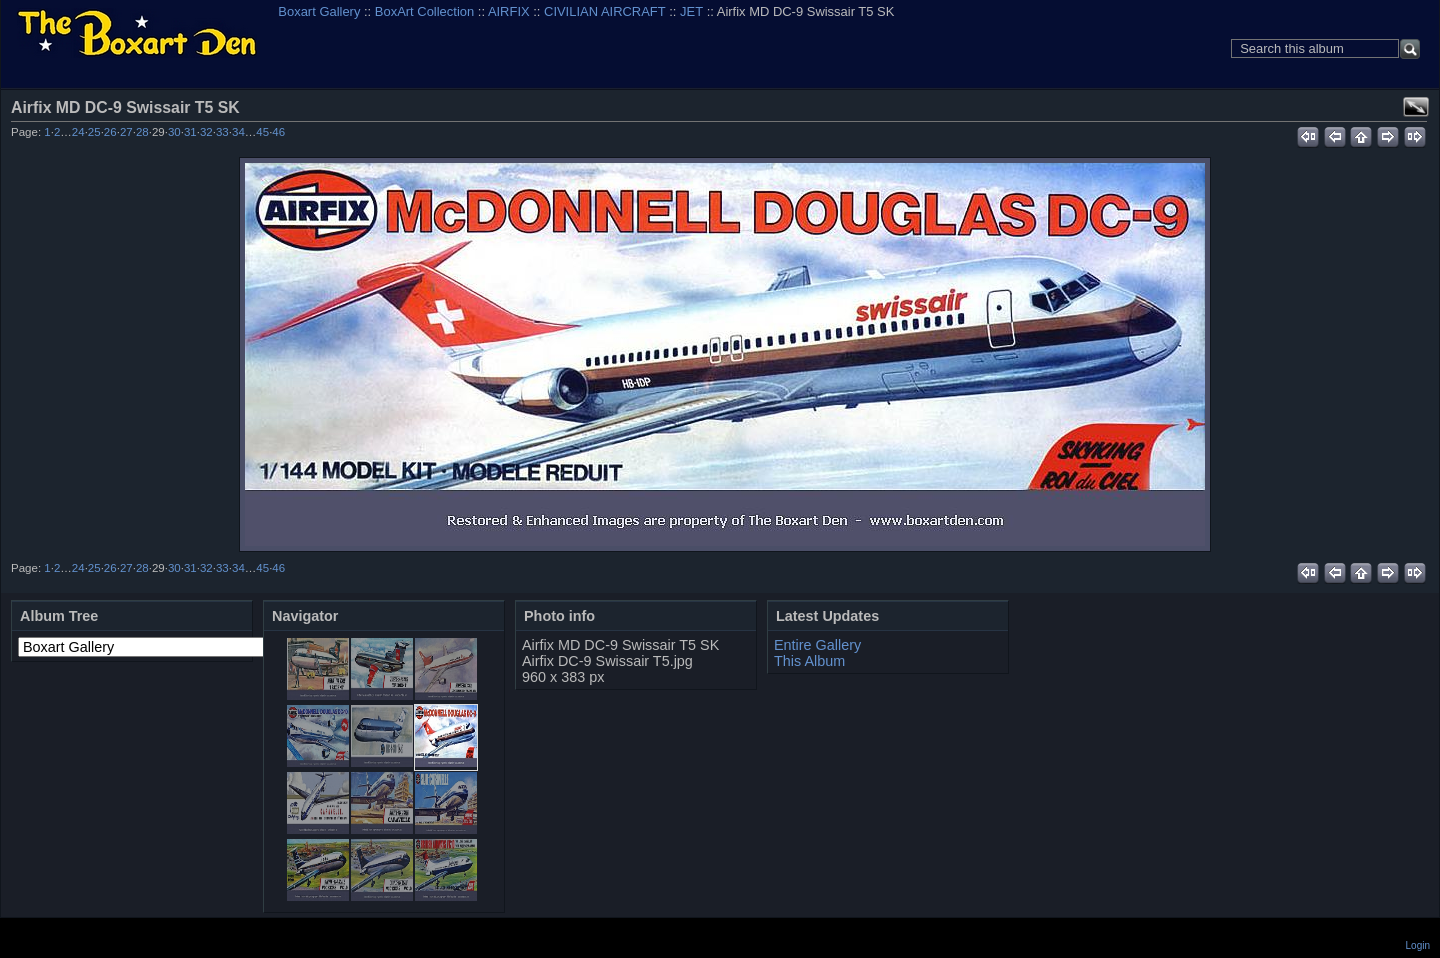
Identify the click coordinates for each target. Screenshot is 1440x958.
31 (190, 132)
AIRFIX (509, 11)
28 (142, 132)
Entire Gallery (817, 645)
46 (278, 132)
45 (262, 132)
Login (1418, 945)
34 (238, 132)
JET (691, 11)
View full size (1416, 107)
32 (206, 132)
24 (78, 132)
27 (126, 132)
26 (110, 132)
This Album (809, 661)
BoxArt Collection (424, 11)
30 (174, 132)
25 (94, 132)
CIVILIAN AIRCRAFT (605, 11)
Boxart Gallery (319, 11)
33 (222, 132)
